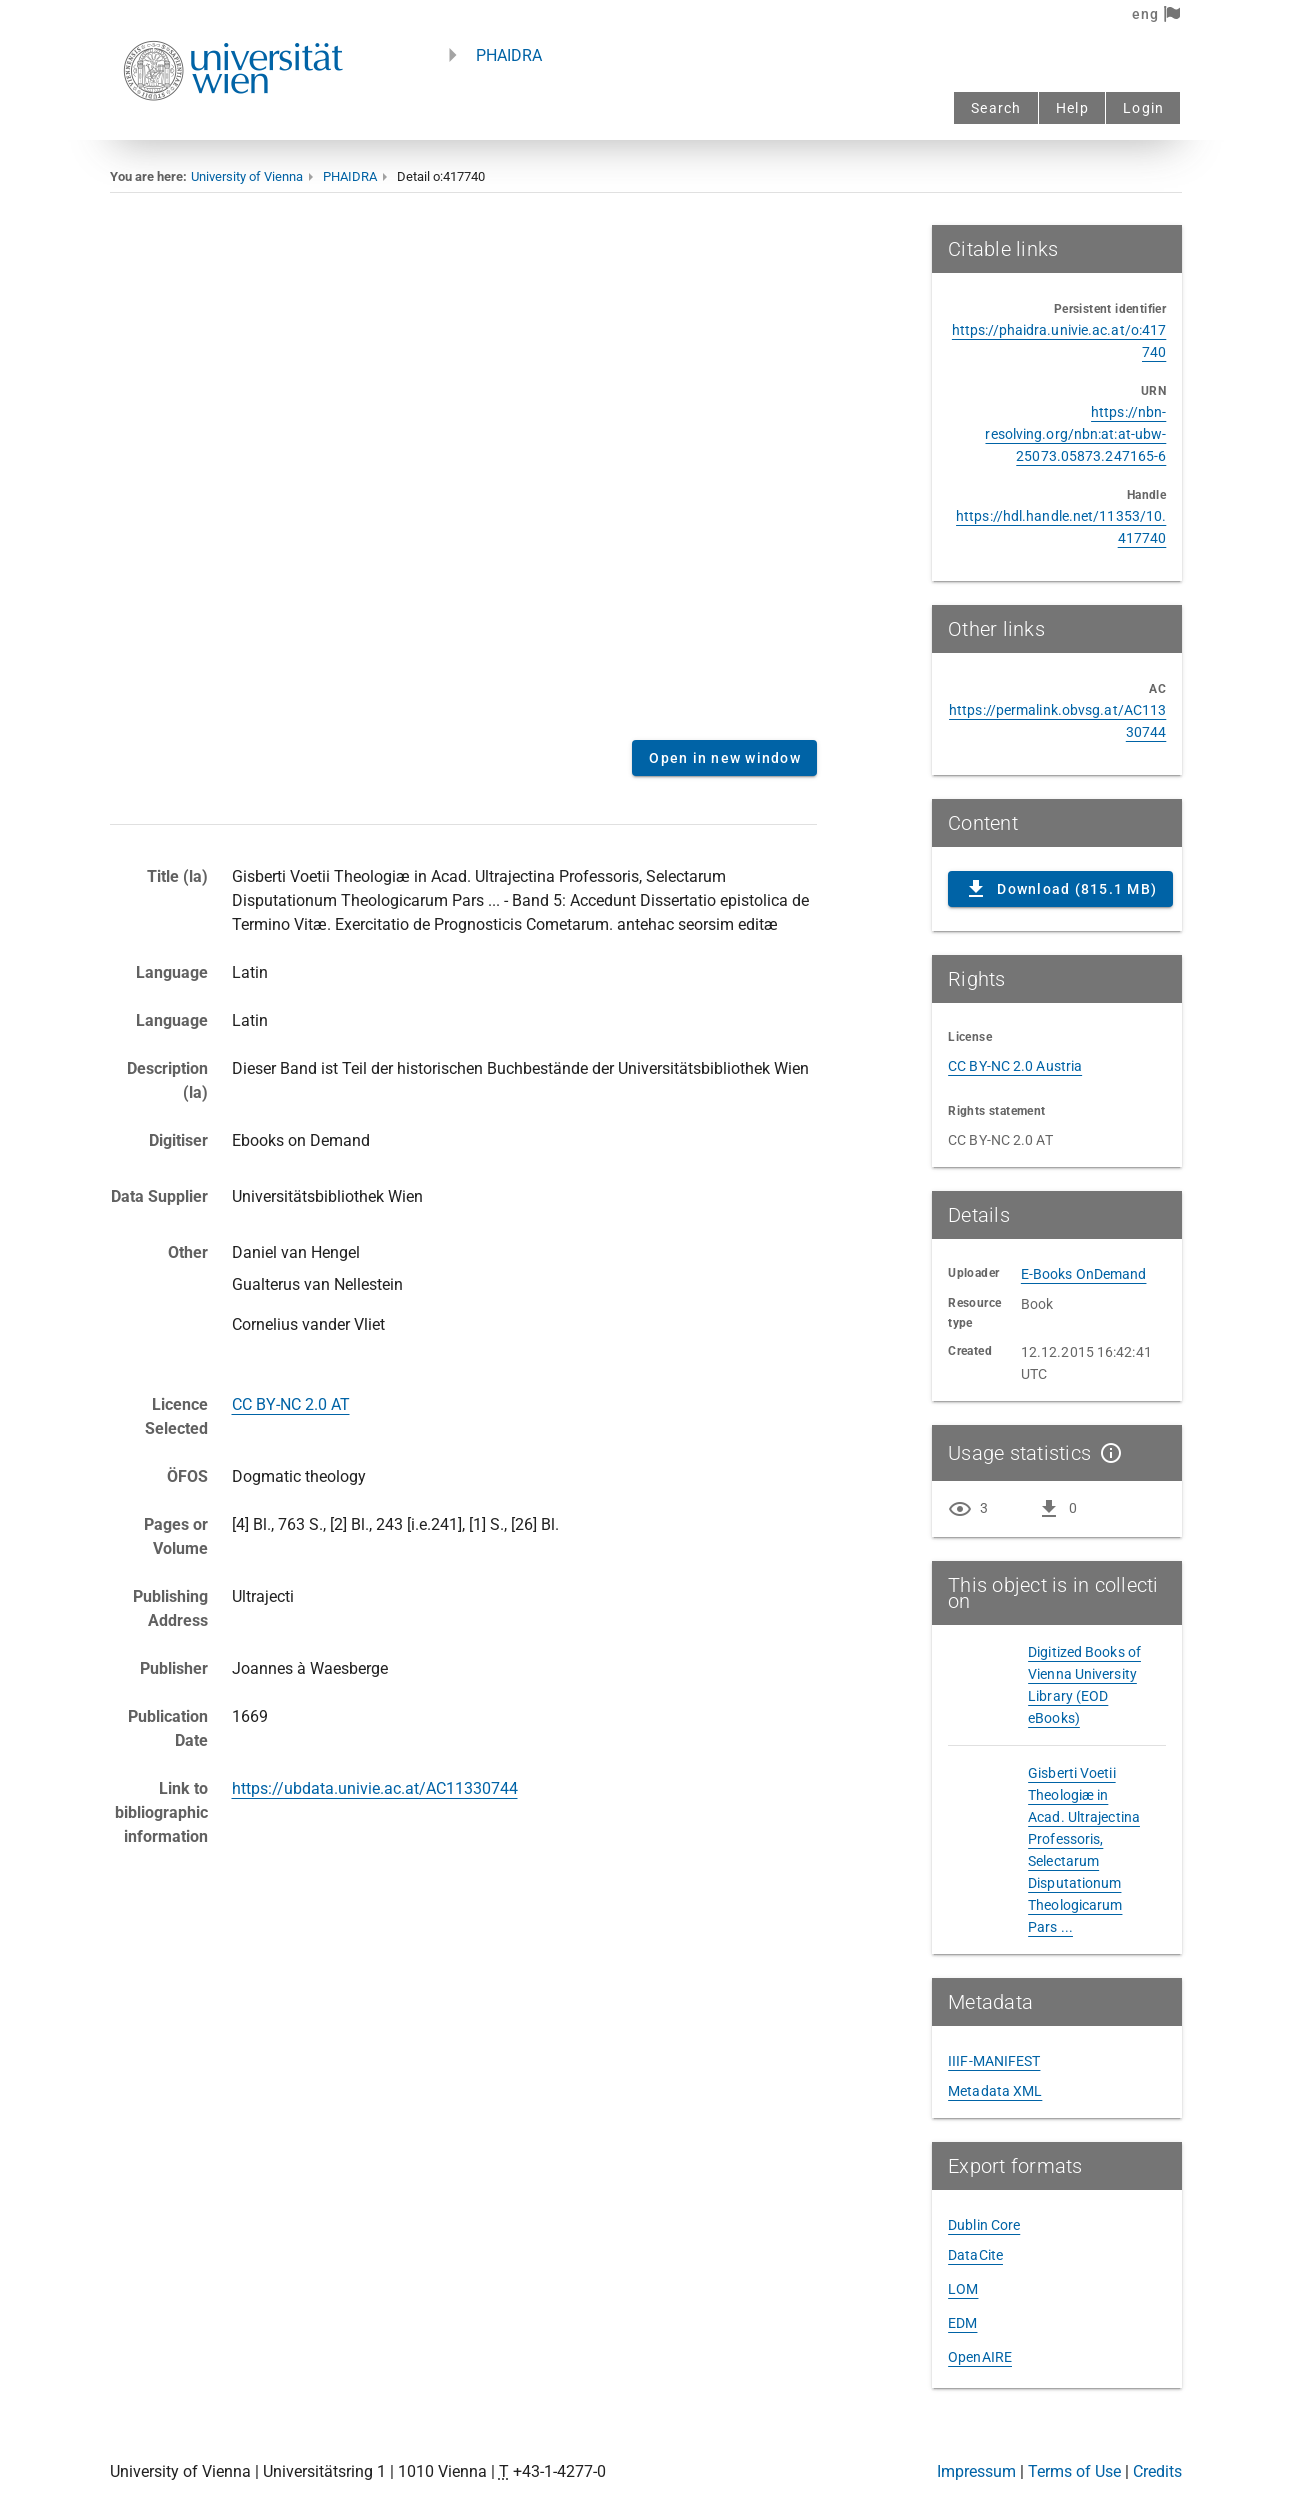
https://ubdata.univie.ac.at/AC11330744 (375, 1788)
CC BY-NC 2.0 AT (291, 1404)
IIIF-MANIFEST (994, 2061)
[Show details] (1107, 1453)
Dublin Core (984, 2225)
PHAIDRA (509, 55)
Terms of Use (1074, 2471)
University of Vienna (247, 176)
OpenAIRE (980, 2357)
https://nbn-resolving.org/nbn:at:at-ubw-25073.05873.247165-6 (1075, 434)
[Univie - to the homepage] (233, 127)
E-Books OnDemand (1084, 1274)
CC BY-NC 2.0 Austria (1015, 1066)
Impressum (976, 2471)
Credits (1157, 2471)
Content (463, 475)
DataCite (975, 2255)
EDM (962, 2323)
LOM (963, 2289)
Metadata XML (995, 2091)
